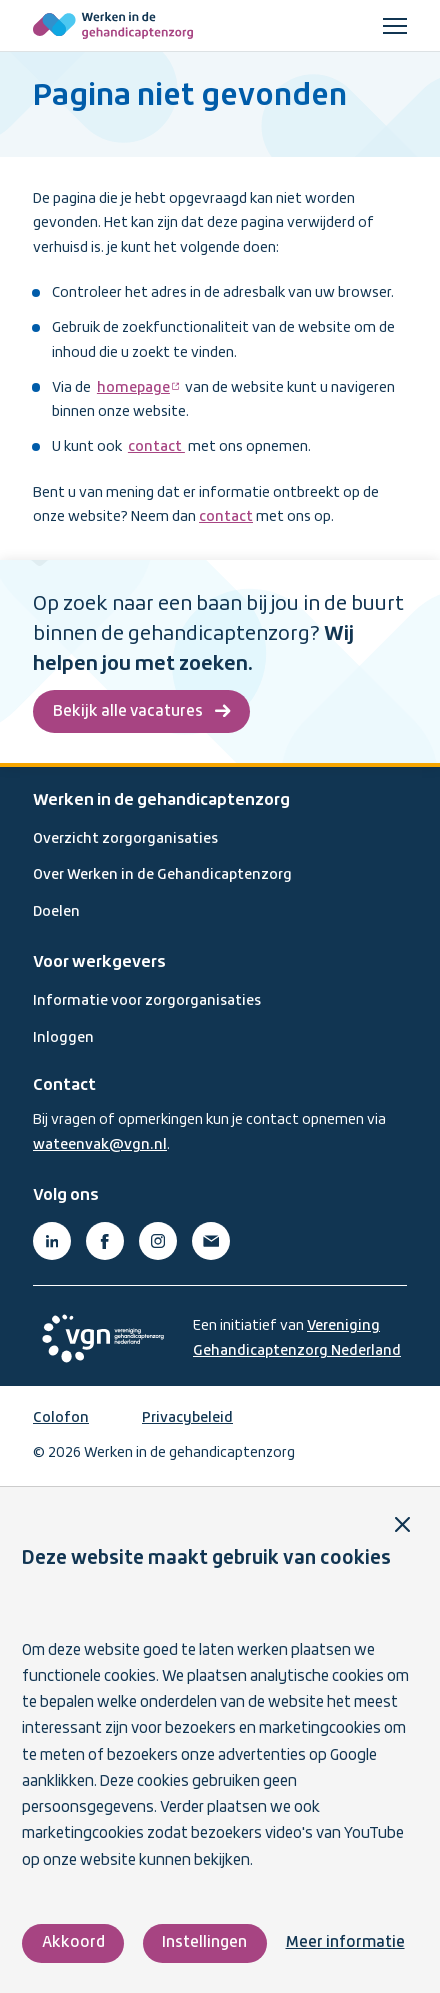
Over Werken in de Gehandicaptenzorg (162, 875)
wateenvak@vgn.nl (100, 1145)
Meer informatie (345, 1943)
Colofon (61, 1418)
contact (156, 447)
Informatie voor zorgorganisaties (147, 1001)
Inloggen (63, 1038)
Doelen (56, 912)
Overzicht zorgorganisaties (125, 839)
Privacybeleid (187, 1418)
